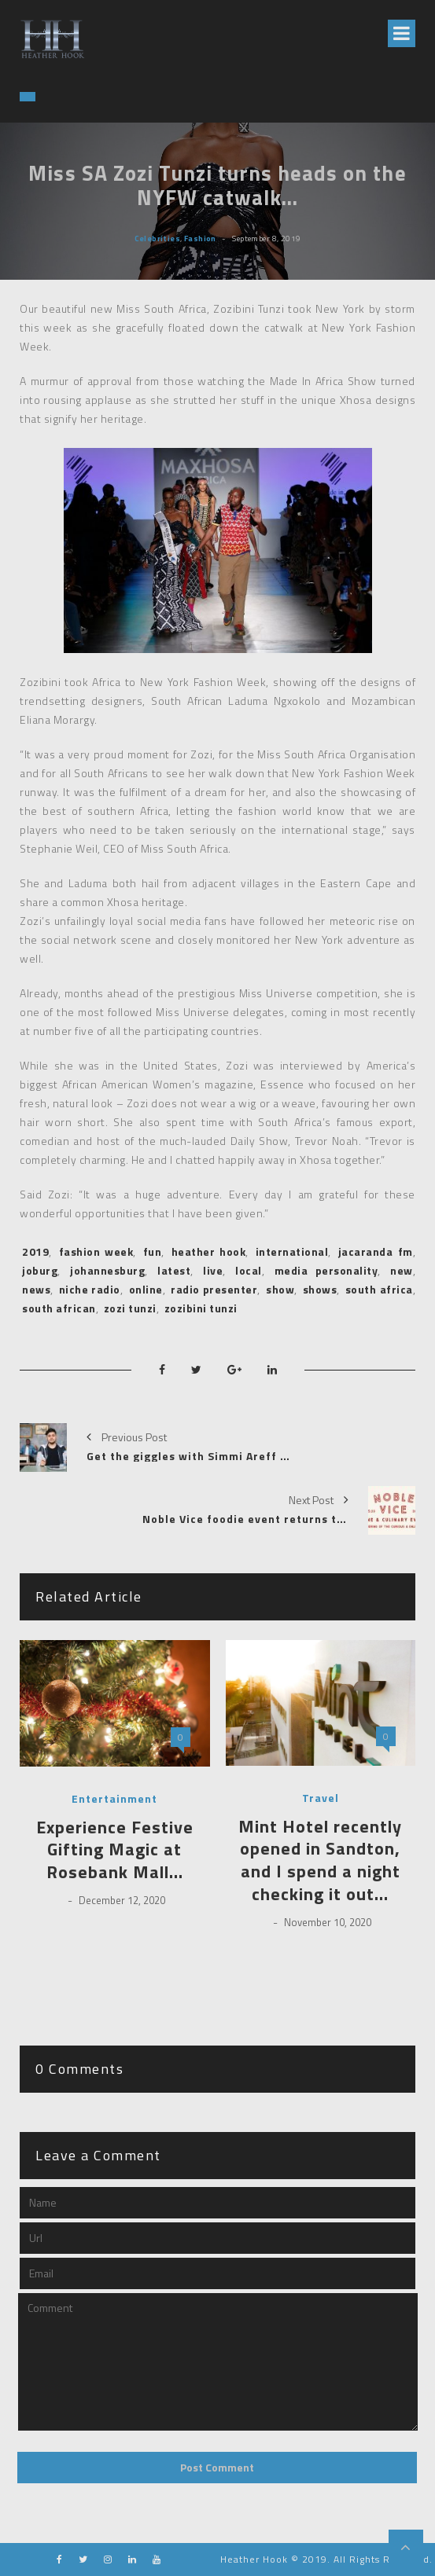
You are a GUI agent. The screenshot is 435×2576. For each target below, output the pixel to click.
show (280, 1289)
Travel (320, 1798)
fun (152, 1251)
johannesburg (107, 1270)
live (213, 1270)
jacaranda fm (375, 1251)
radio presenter (214, 1289)
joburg (39, 1270)
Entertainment (114, 1798)
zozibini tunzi (201, 1308)
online (146, 1289)
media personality (326, 1270)
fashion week (96, 1251)
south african (59, 1308)
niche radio (89, 1289)
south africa (379, 1289)
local (248, 1270)
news (36, 1289)
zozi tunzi (130, 1308)
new (401, 1270)
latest (173, 1270)
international (292, 1251)
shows (320, 1289)
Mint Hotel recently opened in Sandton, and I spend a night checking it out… (320, 1860)
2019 (35, 1251)
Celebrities (158, 237)
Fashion (200, 237)
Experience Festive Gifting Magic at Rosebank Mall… (115, 1850)
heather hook (208, 1251)
